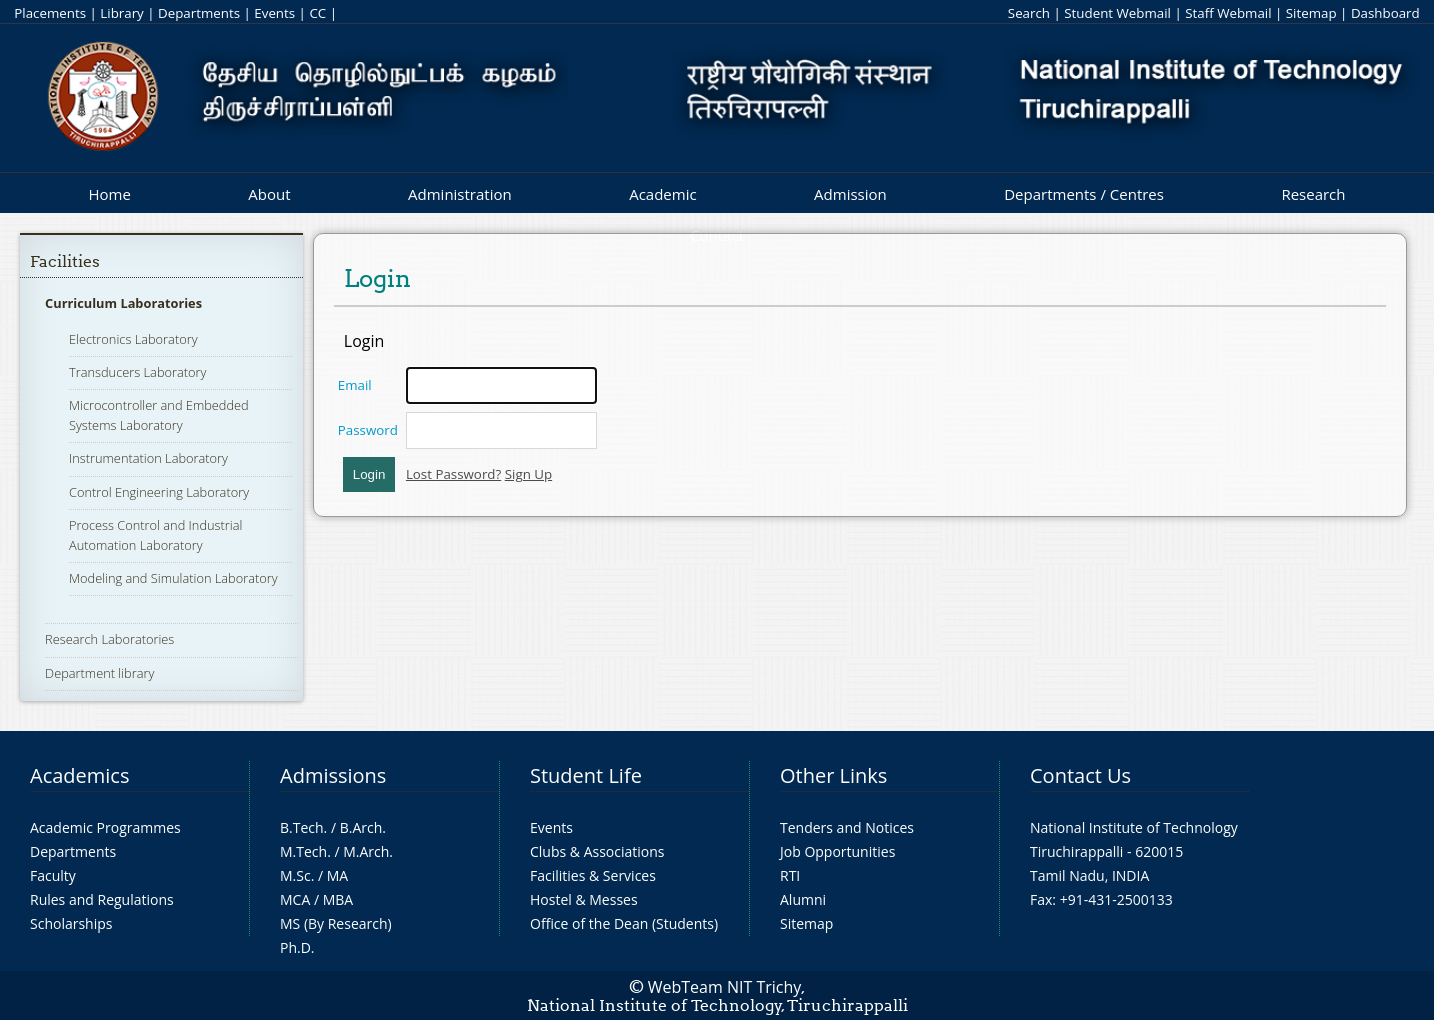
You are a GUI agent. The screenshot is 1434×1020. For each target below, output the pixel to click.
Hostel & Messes (584, 899)
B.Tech (302, 827)
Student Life (586, 775)
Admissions (333, 775)
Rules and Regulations (102, 899)
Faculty (53, 875)
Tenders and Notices (847, 827)
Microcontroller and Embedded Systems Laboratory (159, 415)
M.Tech (303, 851)
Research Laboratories (109, 639)
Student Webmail (1117, 13)
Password (368, 430)
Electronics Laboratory (133, 339)
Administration (460, 194)
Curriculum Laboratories (123, 303)
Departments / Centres (1084, 194)
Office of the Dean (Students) (624, 923)
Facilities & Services (593, 875)
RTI (790, 875)
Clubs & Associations (597, 851)
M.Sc (295, 875)
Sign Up (528, 474)
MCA (295, 899)
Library (121, 13)
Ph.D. (297, 947)
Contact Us (1080, 775)
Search (1029, 13)
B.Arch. (363, 827)
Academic (662, 194)
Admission (850, 194)
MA (337, 875)
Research (1313, 194)
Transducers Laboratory (137, 372)
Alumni (803, 899)
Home (109, 194)
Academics (79, 775)
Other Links (833, 775)
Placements (50, 13)
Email (355, 385)
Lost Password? (453, 474)
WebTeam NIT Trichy (725, 987)
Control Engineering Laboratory (159, 492)
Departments (199, 13)
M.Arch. (368, 851)
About (269, 194)
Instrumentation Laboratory (148, 458)
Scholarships (71, 923)
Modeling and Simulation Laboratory (173, 578)
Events (274, 13)
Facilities (65, 261)
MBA (338, 899)
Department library (99, 673)
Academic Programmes (105, 827)
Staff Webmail (1228, 13)
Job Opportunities (837, 851)
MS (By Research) (336, 923)
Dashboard (1385, 13)
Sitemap (1311, 13)
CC (317, 13)
